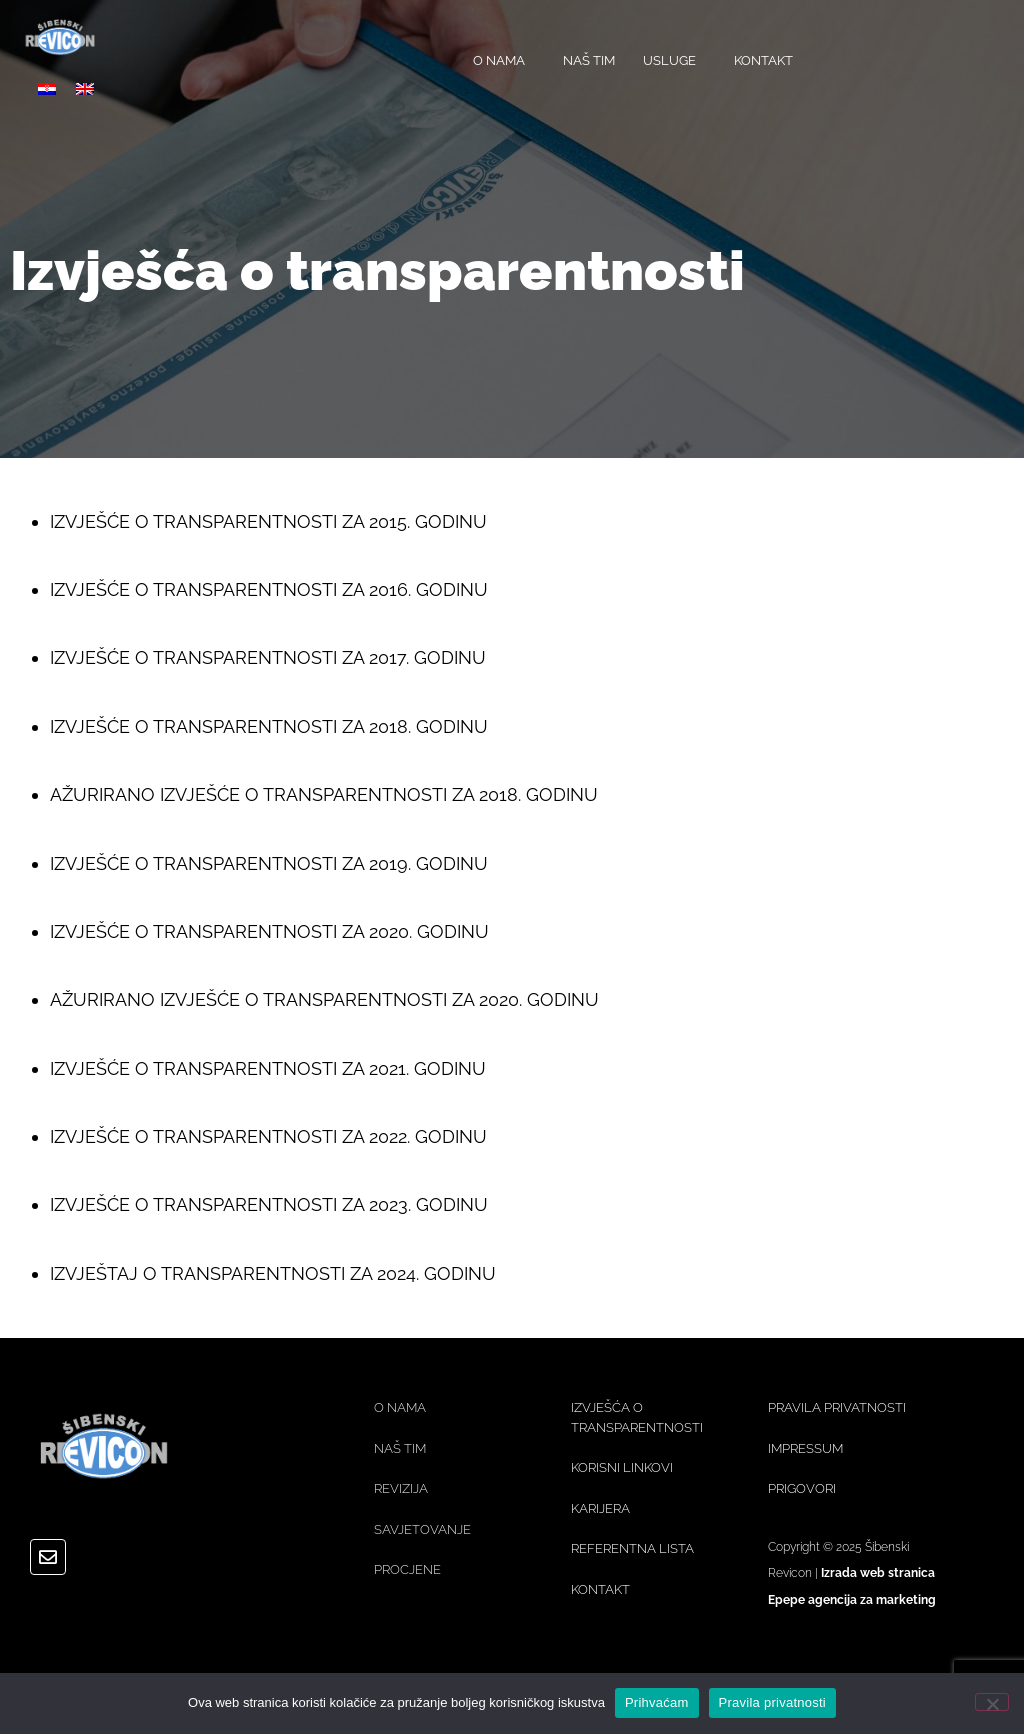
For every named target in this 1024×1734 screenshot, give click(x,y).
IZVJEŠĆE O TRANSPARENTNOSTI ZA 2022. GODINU (268, 1136)
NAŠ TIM (589, 60)
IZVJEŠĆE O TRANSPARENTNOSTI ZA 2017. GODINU (268, 657)
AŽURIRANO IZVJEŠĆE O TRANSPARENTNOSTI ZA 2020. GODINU (324, 999)
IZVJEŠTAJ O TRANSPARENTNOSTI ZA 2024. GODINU (273, 1273)
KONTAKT (763, 60)
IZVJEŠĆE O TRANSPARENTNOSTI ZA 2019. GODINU (269, 863)
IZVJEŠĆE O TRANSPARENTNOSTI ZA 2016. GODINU (269, 589)
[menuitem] (47, 88)
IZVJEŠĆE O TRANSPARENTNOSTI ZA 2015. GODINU (268, 521)
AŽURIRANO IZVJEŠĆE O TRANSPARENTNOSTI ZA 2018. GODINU (324, 794)
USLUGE (674, 61)
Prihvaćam (657, 1702)
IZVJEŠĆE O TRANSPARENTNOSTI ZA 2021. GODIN (261, 1068)
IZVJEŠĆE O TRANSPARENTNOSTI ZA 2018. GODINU (269, 726)
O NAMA (504, 61)
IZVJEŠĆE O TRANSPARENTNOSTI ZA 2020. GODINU (269, 931)
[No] (992, 1702)
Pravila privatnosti (772, 1702)
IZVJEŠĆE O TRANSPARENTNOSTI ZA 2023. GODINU (269, 1204)
